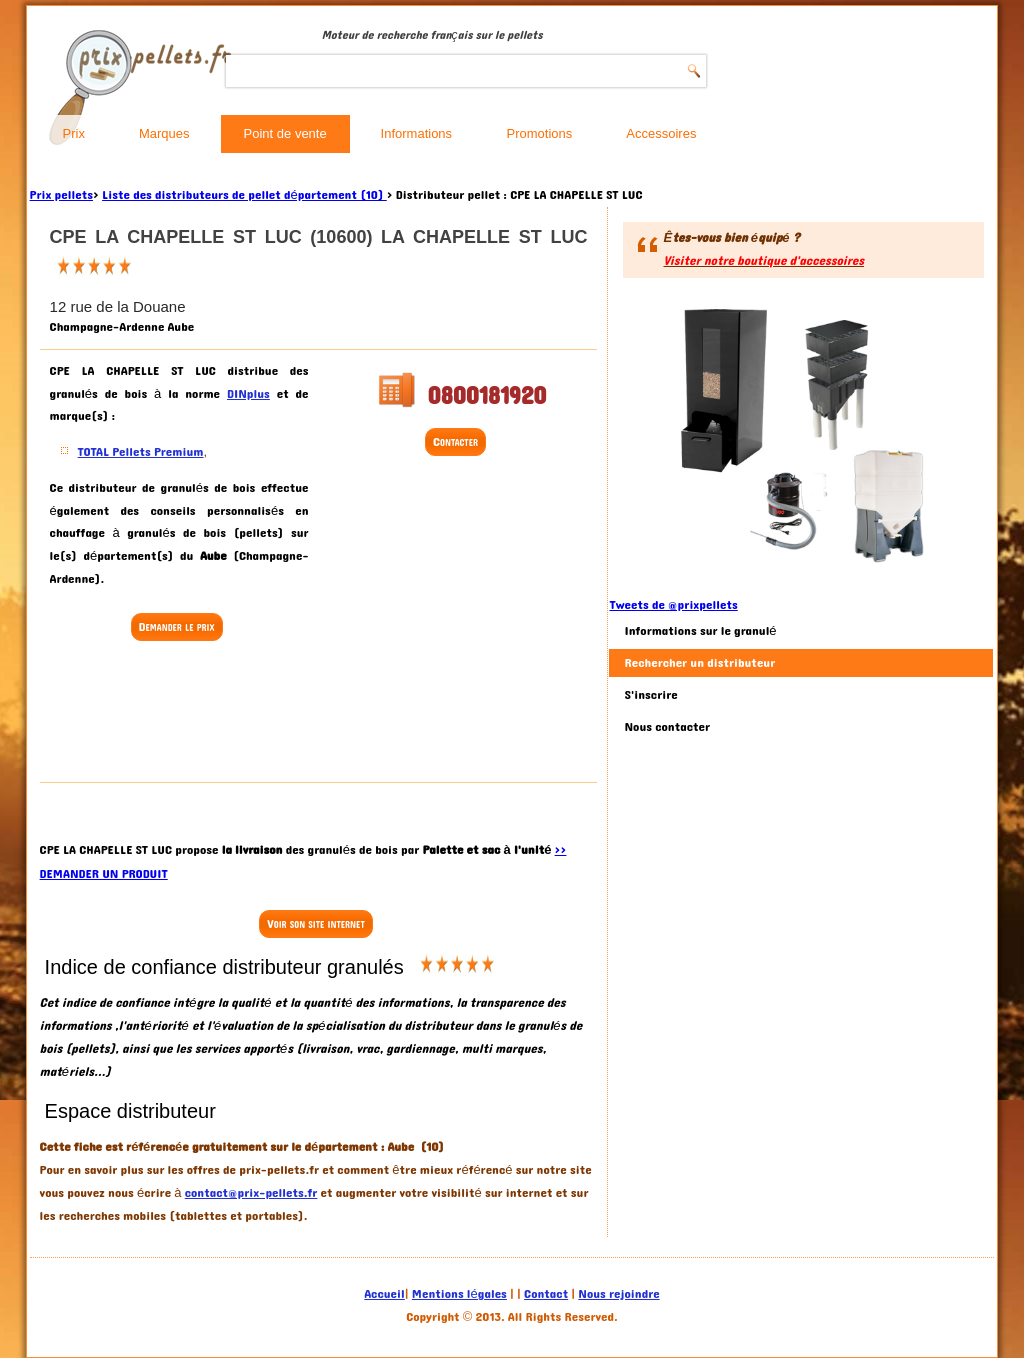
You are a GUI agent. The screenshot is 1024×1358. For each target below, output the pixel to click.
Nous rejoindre (618, 1294)
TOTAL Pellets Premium (141, 452)
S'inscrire (650, 695)
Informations (417, 133)
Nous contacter (667, 727)
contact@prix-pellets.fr (251, 1193)
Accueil (384, 1294)
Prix (74, 133)
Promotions (540, 133)
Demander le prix (177, 627)
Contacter (455, 442)
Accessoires (661, 133)
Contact (546, 1294)
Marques (164, 133)
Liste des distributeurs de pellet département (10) (244, 195)
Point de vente (285, 133)
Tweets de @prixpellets (673, 605)
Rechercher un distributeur (699, 663)
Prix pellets (61, 195)
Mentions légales (459, 1294)
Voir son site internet (315, 924)
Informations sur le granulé (700, 631)
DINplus (248, 394)
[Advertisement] (210, 714)
